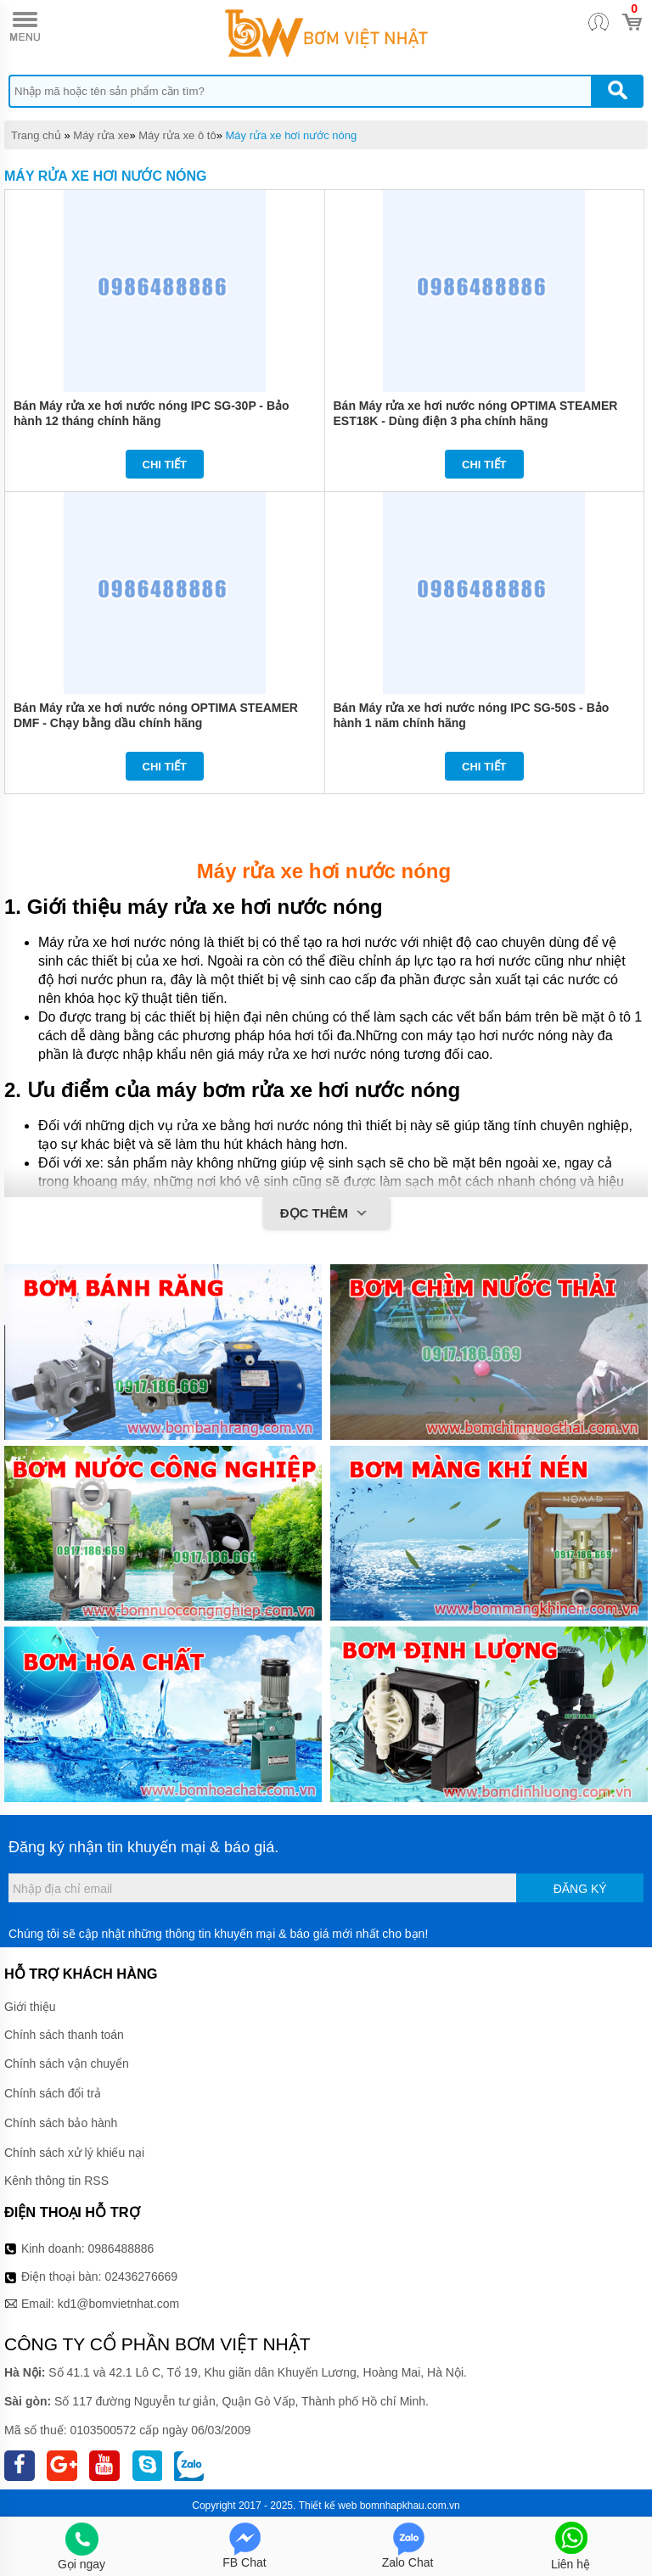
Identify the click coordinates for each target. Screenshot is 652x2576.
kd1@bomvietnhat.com (118, 2303)
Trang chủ (36, 135)
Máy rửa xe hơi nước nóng (291, 135)
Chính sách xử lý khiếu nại (74, 2152)
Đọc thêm (326, 1214)
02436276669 (140, 2276)
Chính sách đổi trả (52, 2093)
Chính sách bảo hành (60, 2123)
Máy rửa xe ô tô (177, 135)
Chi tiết (165, 464)
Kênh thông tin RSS (56, 2180)
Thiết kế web (328, 2506)
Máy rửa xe (101, 135)
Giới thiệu (30, 2006)
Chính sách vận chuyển (66, 2063)
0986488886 (121, 2248)
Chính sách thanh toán (64, 2034)
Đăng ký (580, 1889)
